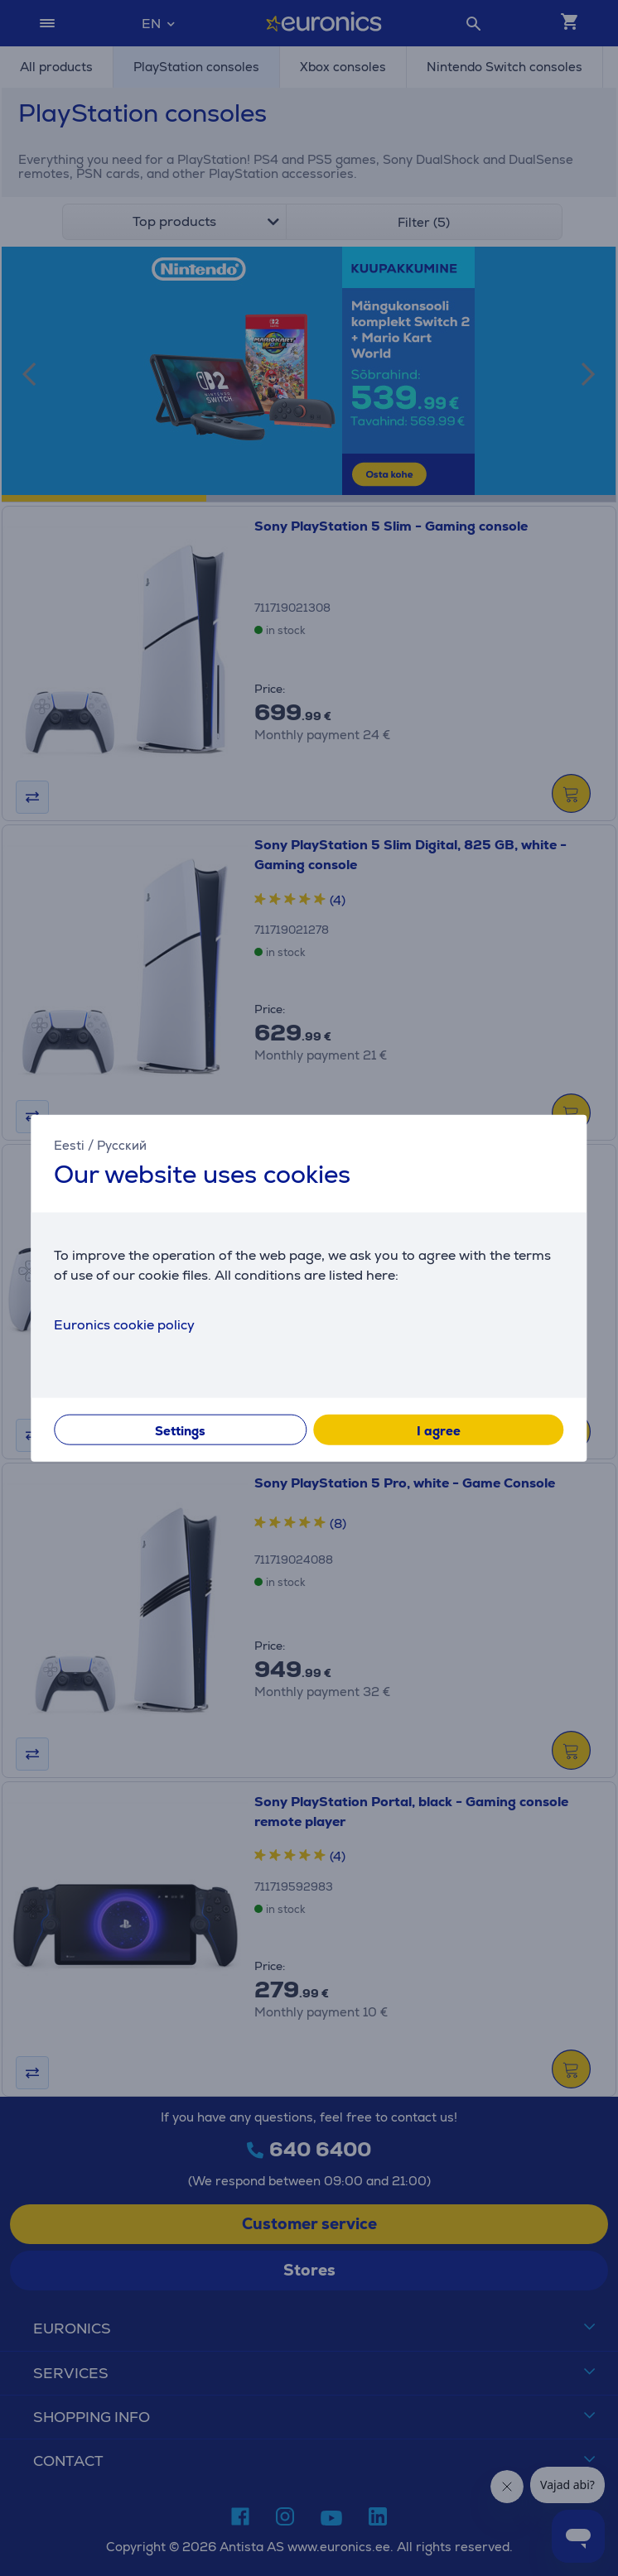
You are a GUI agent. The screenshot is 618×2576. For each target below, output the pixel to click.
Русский (122, 1145)
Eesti (69, 1145)
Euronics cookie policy (124, 1324)
